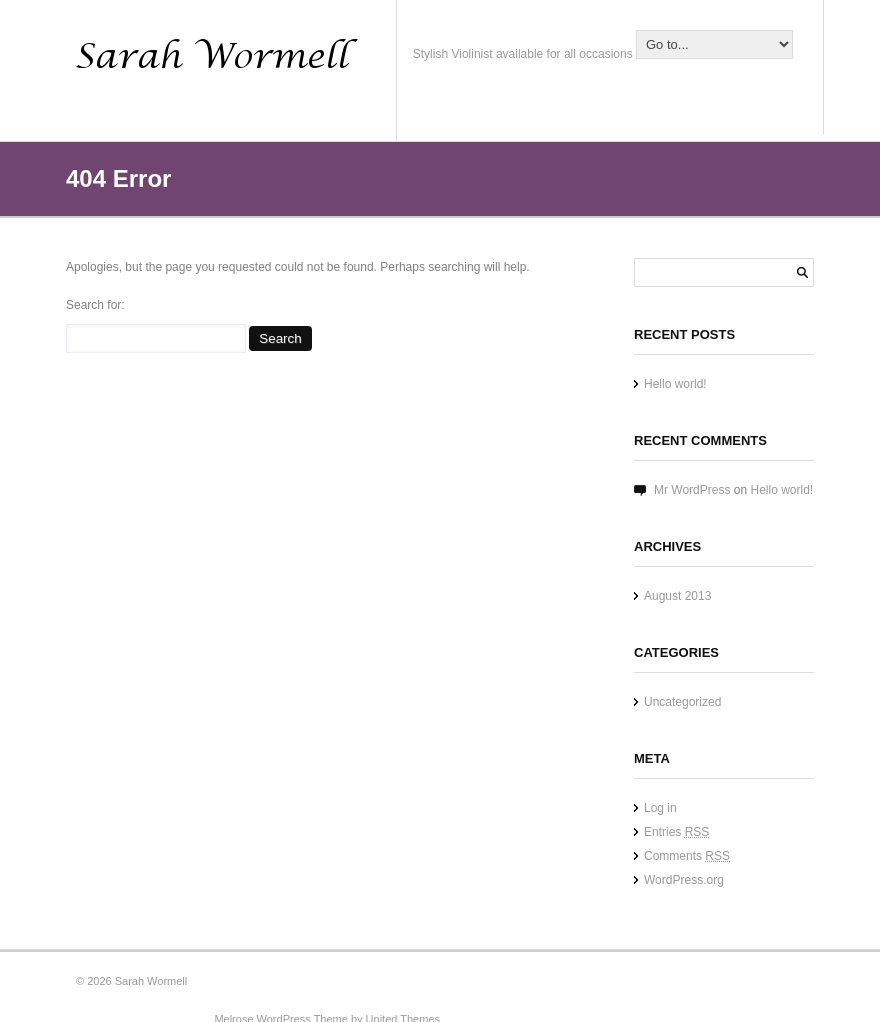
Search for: (95, 305)
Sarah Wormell (151, 981)
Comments (687, 856)
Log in (660, 808)
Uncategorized (682, 702)
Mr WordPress (692, 490)
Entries (676, 832)
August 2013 (677, 596)
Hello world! (675, 384)
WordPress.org (684, 880)
